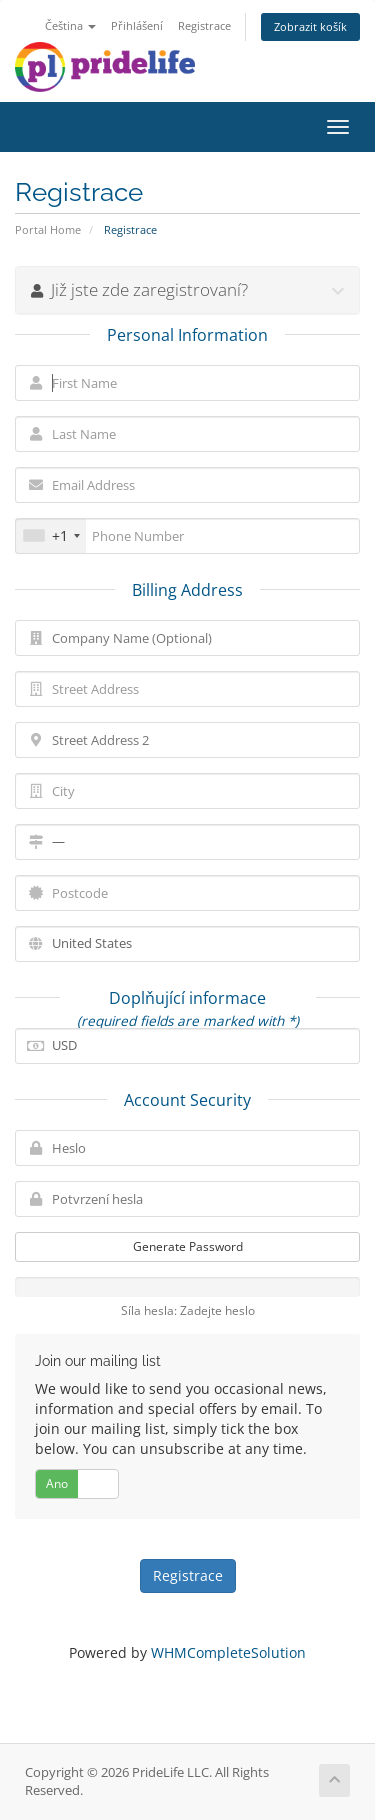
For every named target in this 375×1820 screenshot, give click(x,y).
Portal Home (48, 229)
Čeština (70, 25)
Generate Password (188, 1246)
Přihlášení (137, 25)
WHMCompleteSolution (228, 1652)
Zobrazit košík (310, 26)
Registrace (204, 25)
